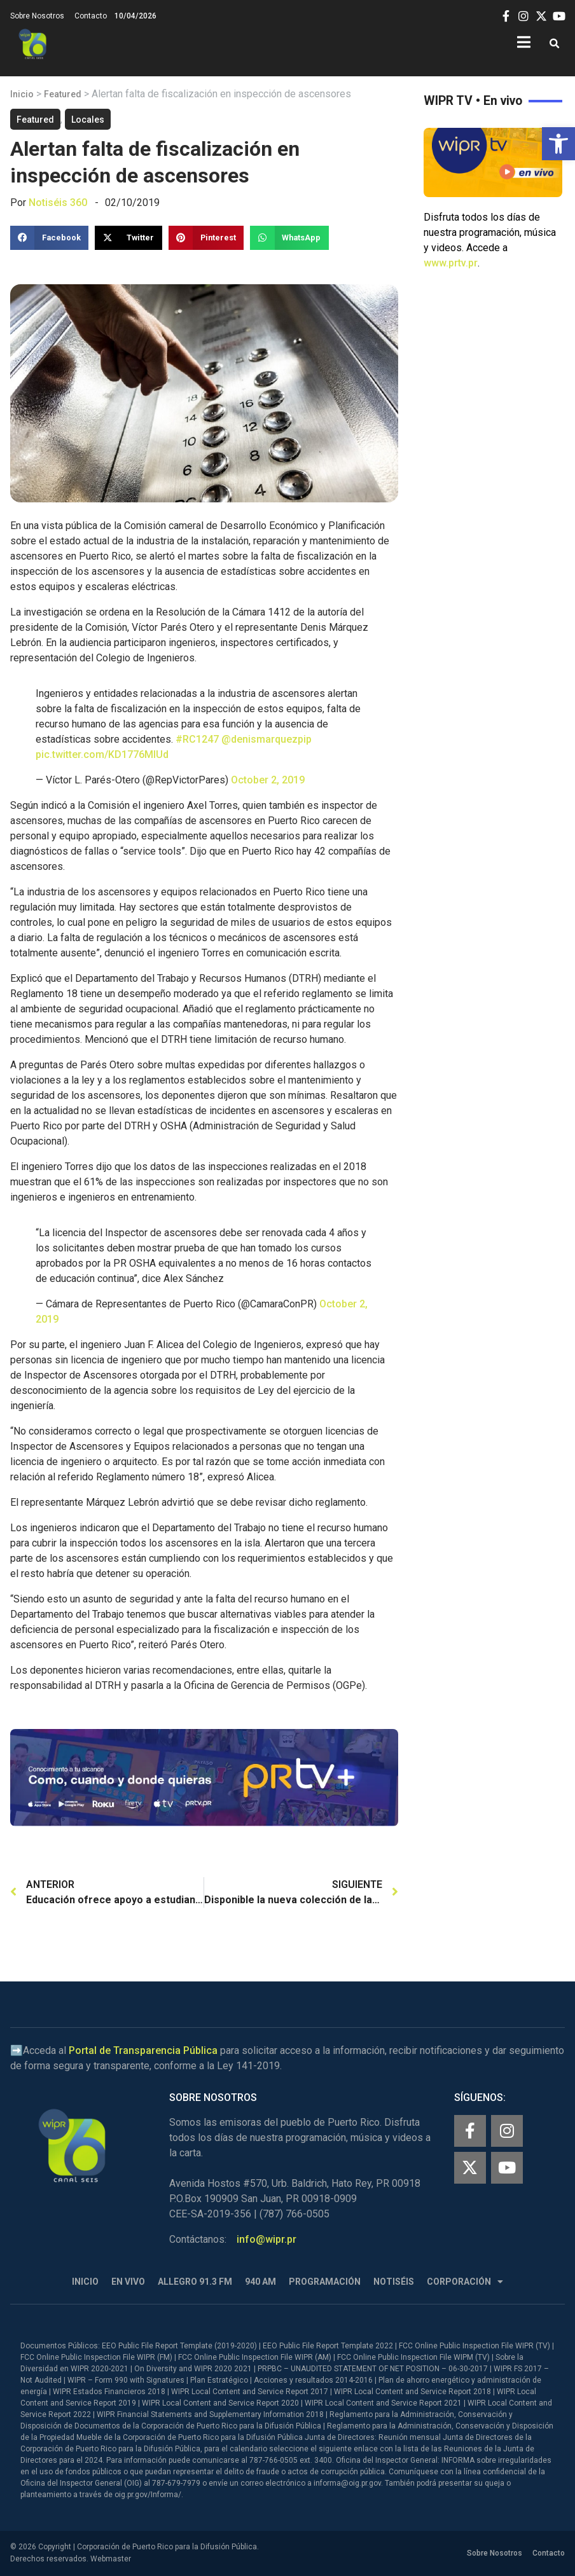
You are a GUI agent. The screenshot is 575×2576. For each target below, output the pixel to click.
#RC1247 (197, 739)
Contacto (90, 15)
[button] (558, 143)
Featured (62, 94)
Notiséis (393, 2281)
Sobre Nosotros (37, 15)
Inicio (22, 94)
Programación (325, 2281)
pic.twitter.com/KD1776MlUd (102, 754)
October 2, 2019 (268, 780)
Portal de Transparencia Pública (143, 2050)
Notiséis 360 (58, 202)
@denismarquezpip (266, 739)
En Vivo (128, 2281)
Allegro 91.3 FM (195, 2281)
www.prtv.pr (451, 263)
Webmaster (110, 2558)
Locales (87, 119)
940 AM (260, 2281)
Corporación (465, 2282)
